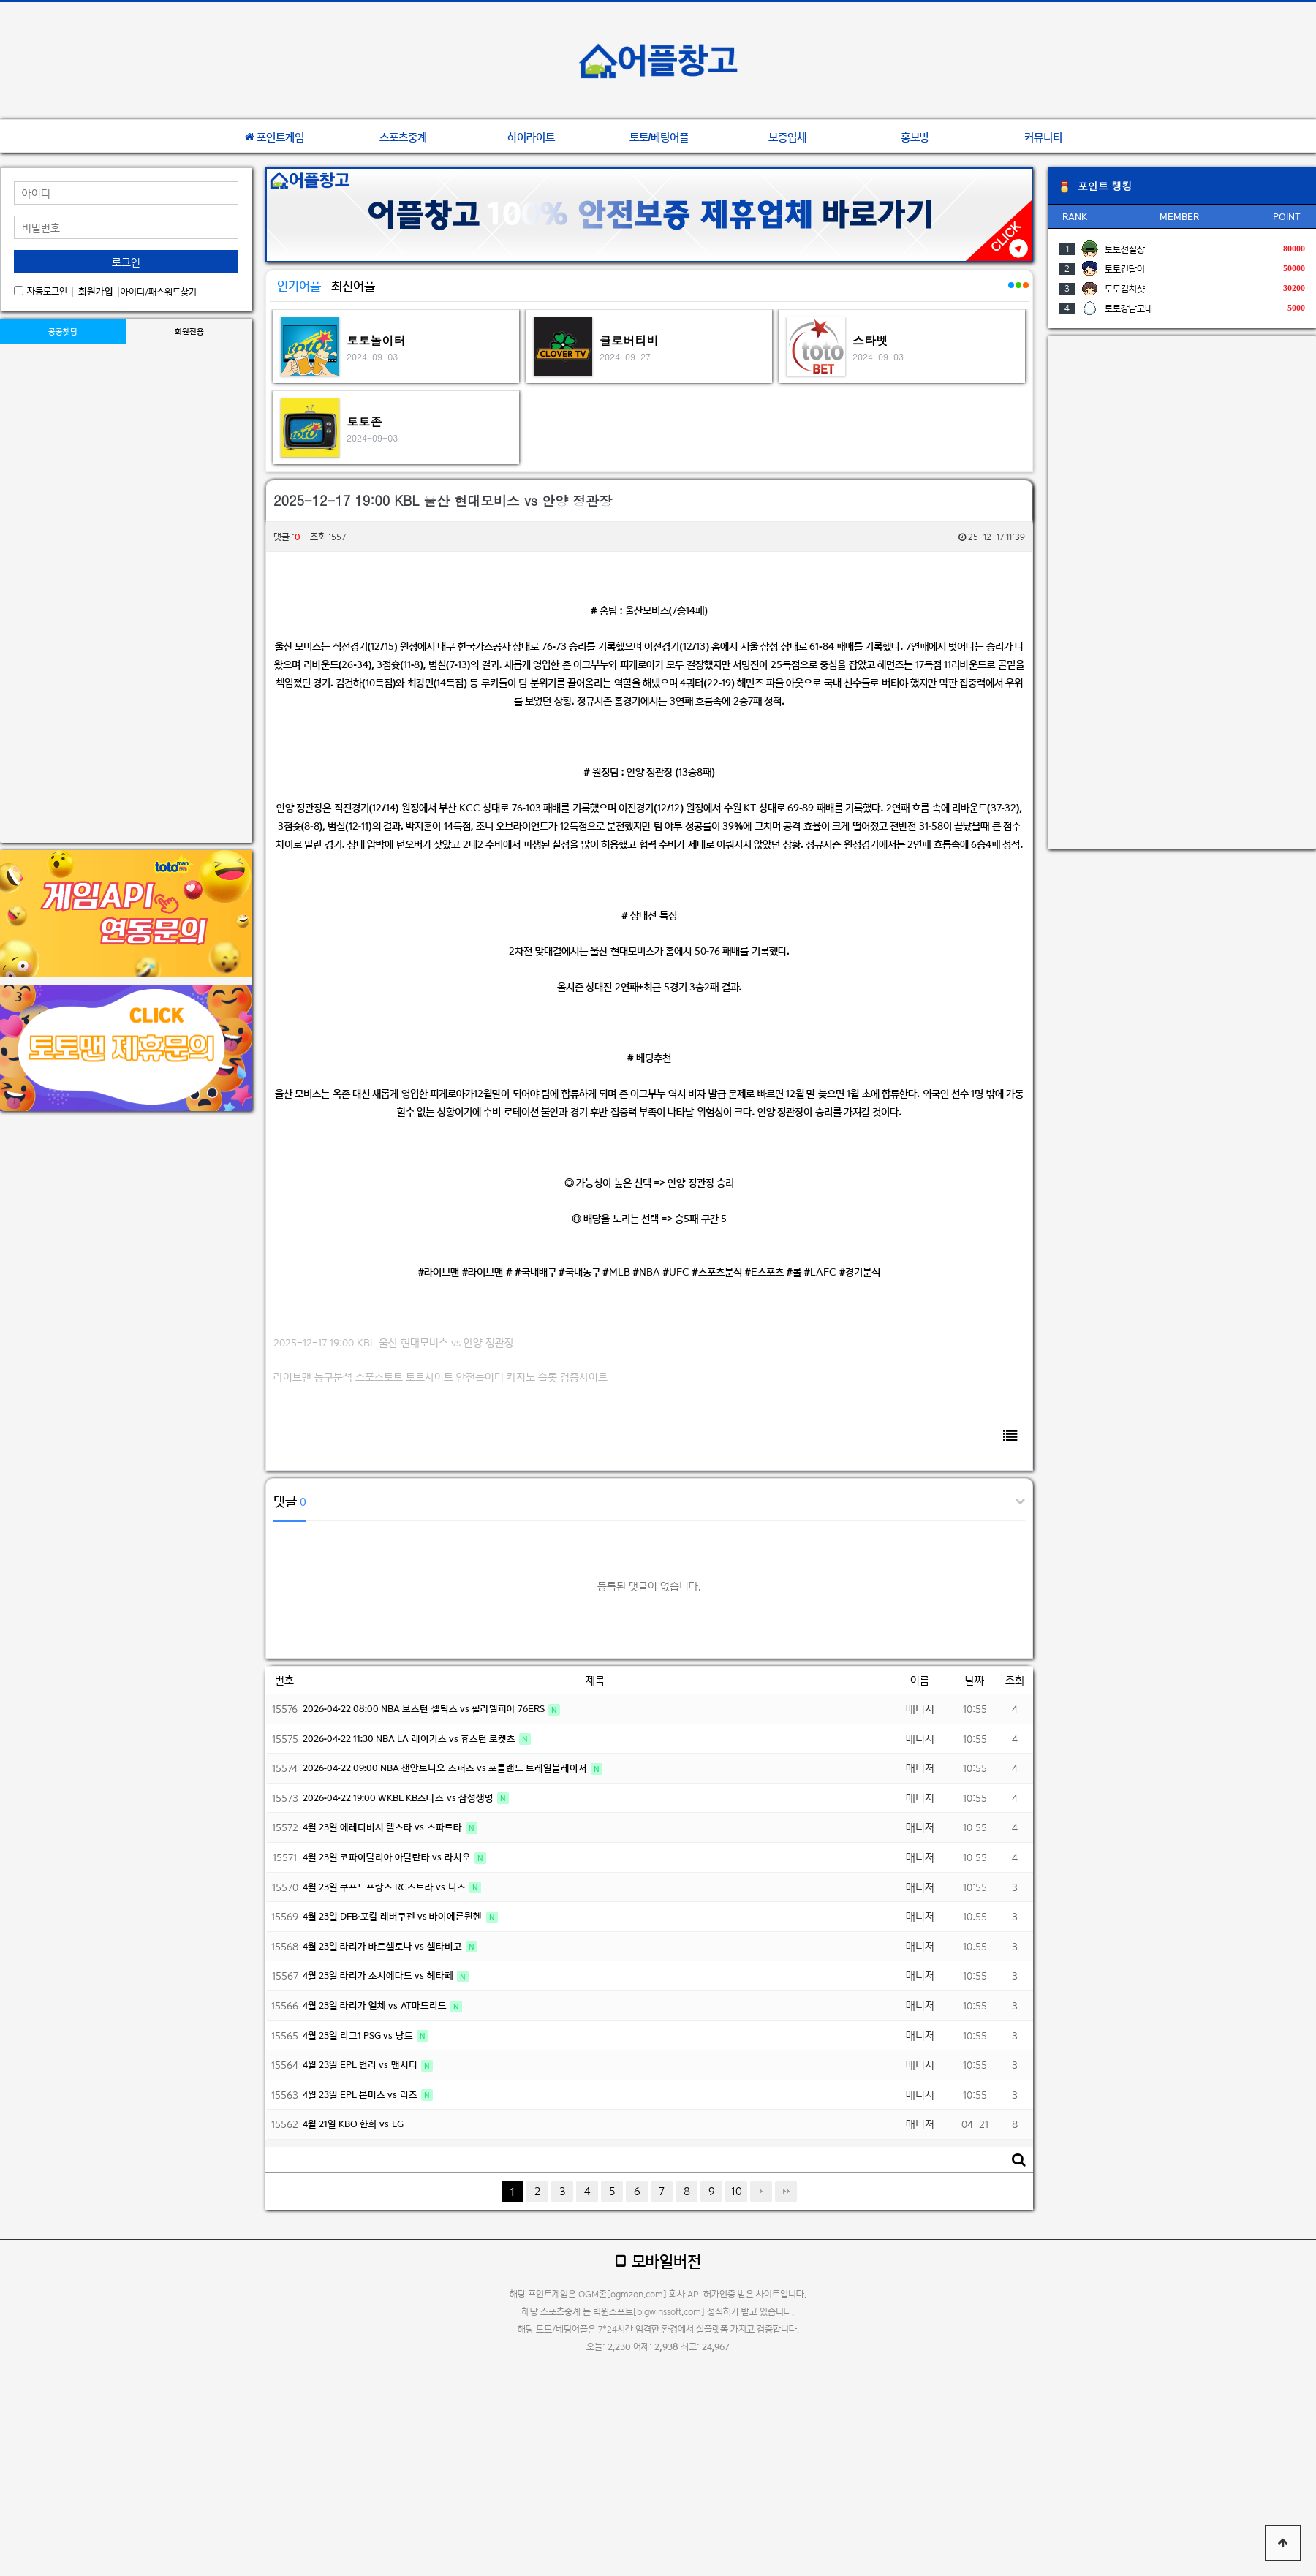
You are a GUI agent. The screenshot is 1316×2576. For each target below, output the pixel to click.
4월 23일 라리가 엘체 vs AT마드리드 (376, 2005)
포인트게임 (274, 137)
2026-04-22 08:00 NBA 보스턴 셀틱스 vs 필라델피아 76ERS (425, 1708)
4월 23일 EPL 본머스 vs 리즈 (361, 2094)
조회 (1014, 1680)
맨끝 (786, 2191)
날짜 (974, 1680)
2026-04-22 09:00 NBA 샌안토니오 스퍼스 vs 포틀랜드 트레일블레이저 (446, 1768)
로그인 (126, 262)
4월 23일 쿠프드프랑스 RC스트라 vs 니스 (385, 1887)
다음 (761, 2191)
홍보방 (915, 137)
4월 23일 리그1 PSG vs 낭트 (359, 2035)
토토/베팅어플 (659, 137)
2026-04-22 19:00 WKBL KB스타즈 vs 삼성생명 (399, 1798)
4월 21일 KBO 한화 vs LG (353, 2124)
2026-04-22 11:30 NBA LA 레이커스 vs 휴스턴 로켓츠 (410, 1738)
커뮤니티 (1043, 137)
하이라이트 (531, 137)
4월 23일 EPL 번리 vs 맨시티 (361, 2064)
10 (736, 2191)
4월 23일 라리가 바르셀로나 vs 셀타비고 (383, 1946)
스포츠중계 (403, 137)
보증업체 (787, 137)
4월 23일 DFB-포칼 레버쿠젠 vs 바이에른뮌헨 (394, 1916)
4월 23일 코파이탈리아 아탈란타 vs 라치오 (388, 1857)
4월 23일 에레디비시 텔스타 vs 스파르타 (383, 1827)
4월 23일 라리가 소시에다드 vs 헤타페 (379, 1975)
